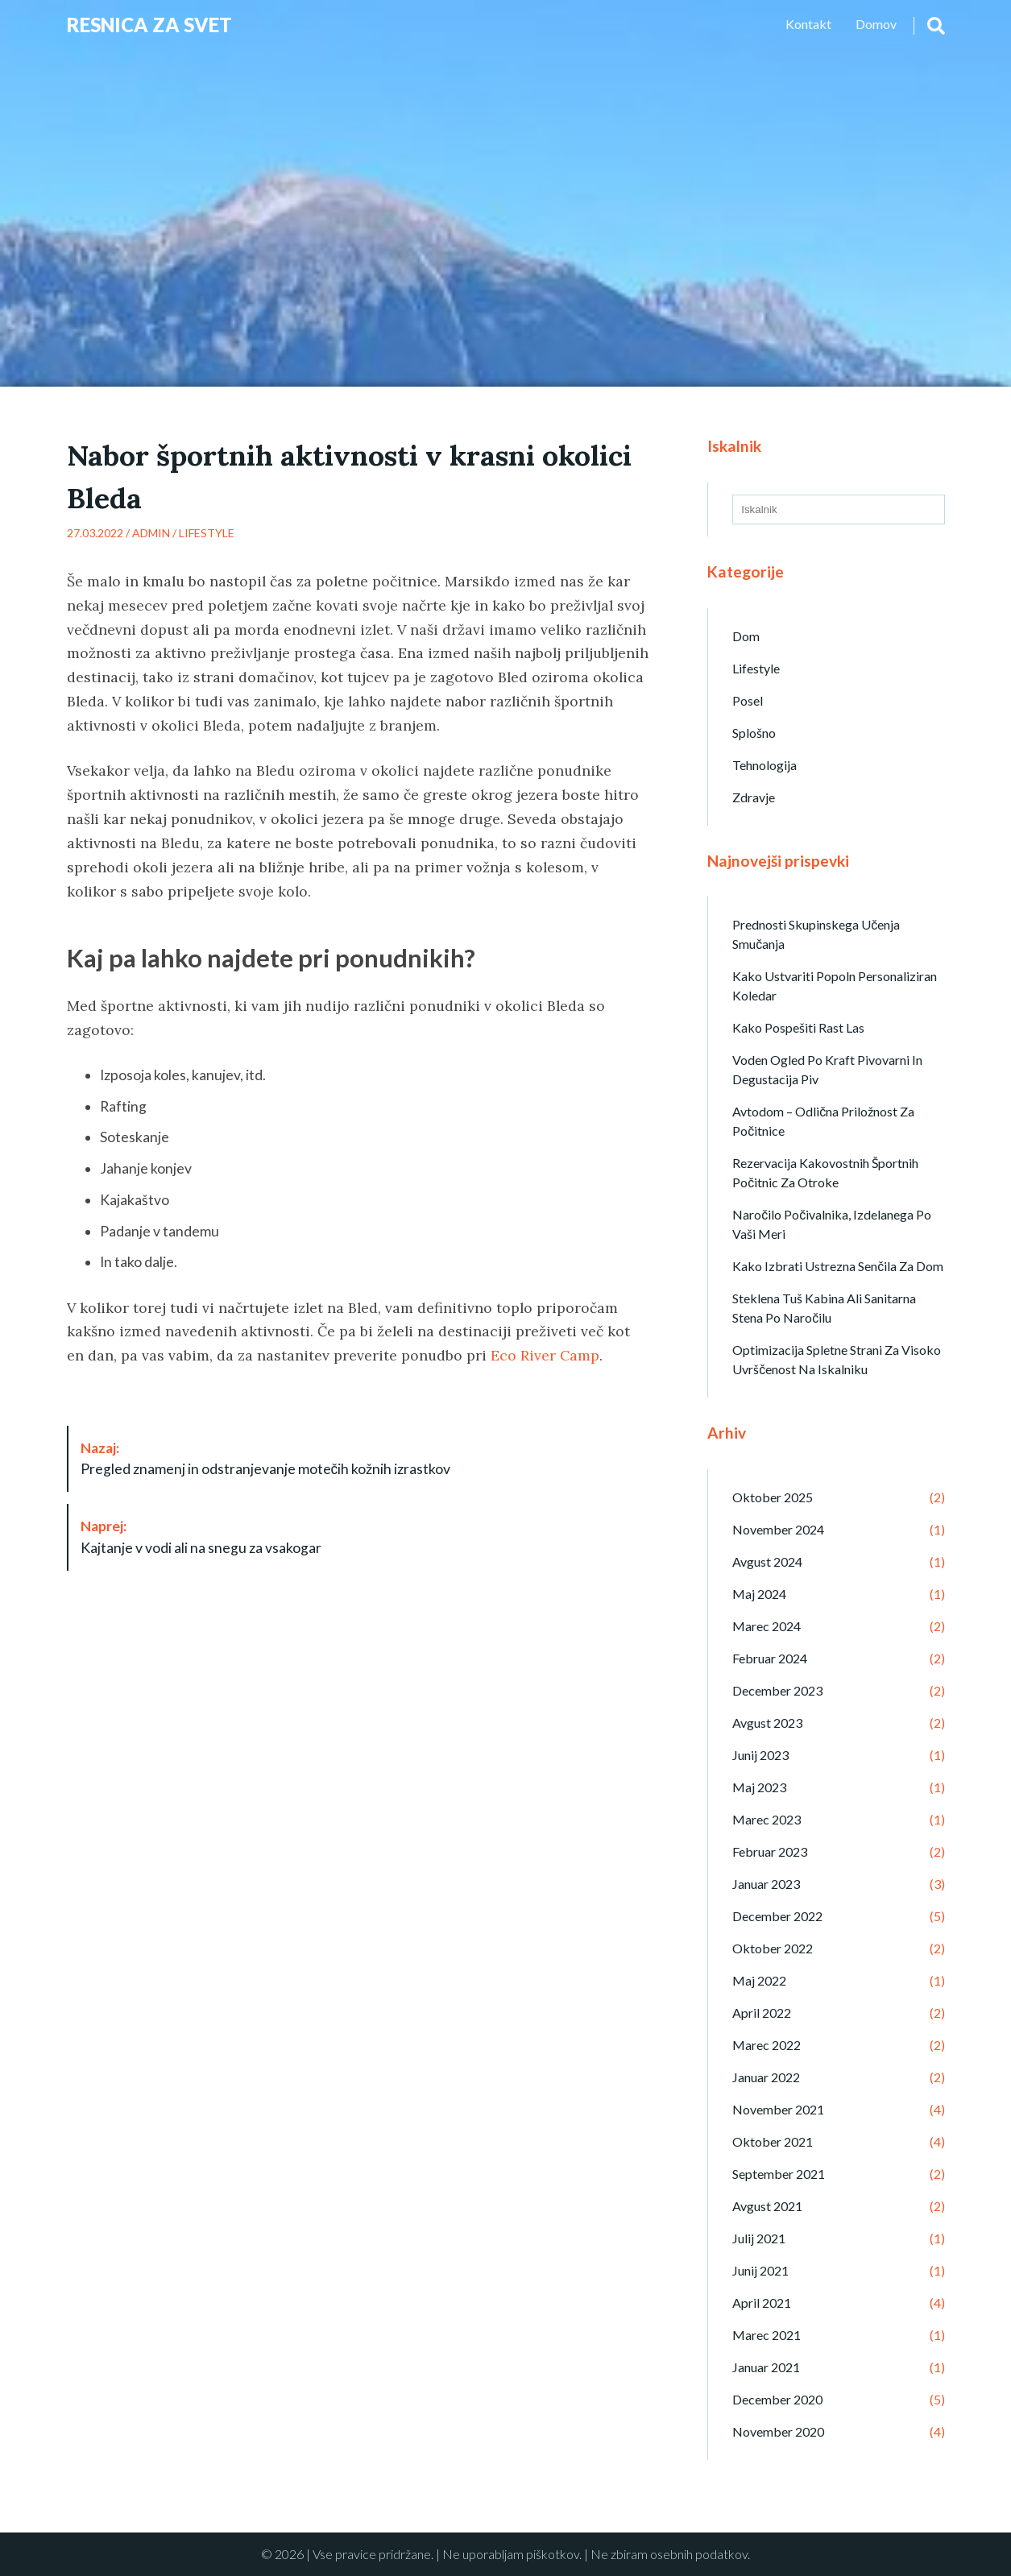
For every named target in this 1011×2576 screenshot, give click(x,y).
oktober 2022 (772, 1948)
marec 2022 (766, 2044)
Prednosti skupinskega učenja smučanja (816, 934)
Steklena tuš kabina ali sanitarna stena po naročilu (824, 1307)
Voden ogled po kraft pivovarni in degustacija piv (827, 1069)
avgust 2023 (767, 1722)
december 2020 (777, 2399)
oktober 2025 (772, 1497)
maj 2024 (759, 1593)
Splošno (754, 732)
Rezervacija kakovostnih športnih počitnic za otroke (825, 1172)
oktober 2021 (772, 2141)
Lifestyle (206, 533)
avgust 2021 (767, 2206)
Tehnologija (764, 764)
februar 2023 (769, 1851)
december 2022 (777, 1916)
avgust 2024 (767, 1561)
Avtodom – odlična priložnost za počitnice (823, 1121)
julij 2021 (758, 2238)
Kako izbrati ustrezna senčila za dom (837, 1266)
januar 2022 (766, 2077)
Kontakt (808, 23)
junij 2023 (760, 1754)
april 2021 (761, 2302)
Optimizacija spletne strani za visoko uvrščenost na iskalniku (836, 1359)
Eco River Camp (545, 1355)
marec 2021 (766, 2334)
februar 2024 (769, 1658)
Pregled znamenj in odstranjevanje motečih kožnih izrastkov (266, 1458)
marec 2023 (766, 1819)
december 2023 (777, 1690)
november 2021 (778, 2109)
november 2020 (778, 2431)
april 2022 (761, 2012)
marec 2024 (766, 1626)
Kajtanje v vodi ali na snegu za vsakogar (201, 1536)
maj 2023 (759, 1787)
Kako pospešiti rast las (798, 1027)
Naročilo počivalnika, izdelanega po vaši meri (831, 1224)
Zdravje (753, 797)
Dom (746, 636)
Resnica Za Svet (149, 24)
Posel (747, 700)
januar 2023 (766, 1883)
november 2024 (778, 1529)
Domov (876, 23)
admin (151, 533)
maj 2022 (759, 1980)
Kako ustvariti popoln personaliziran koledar (834, 985)
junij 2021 (760, 2270)
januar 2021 (766, 2367)
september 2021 (778, 2173)
